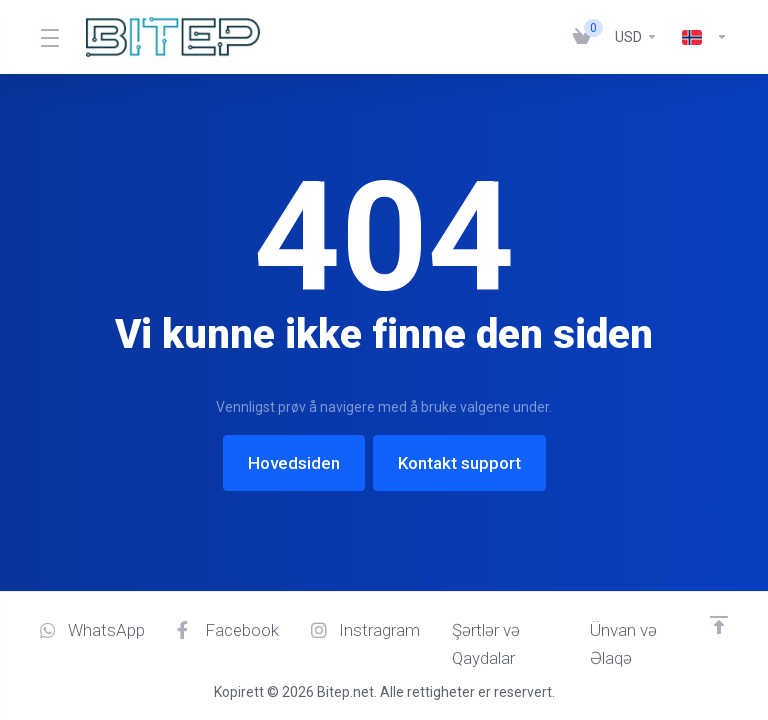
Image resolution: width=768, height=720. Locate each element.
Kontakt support (459, 463)
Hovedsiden (294, 463)
